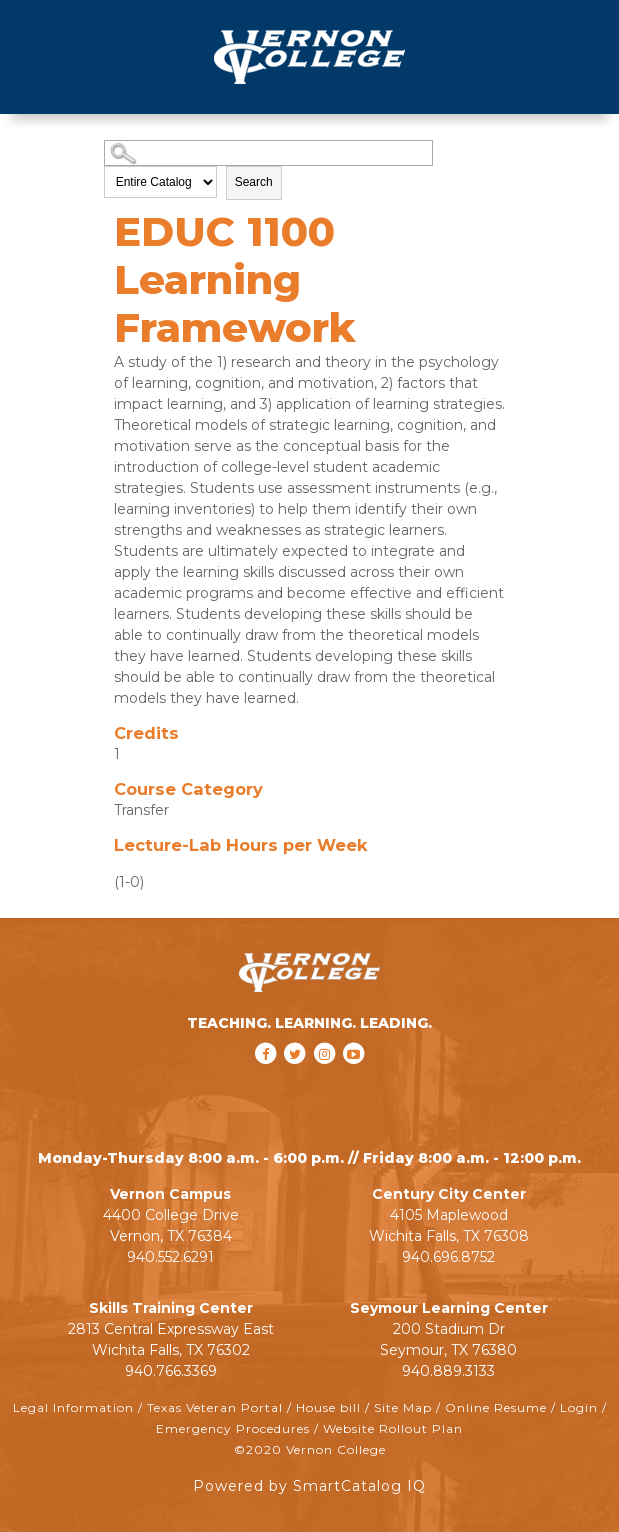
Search (254, 182)
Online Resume (496, 1407)
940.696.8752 (448, 1257)
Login (579, 1407)
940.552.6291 (170, 1257)
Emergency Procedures (233, 1428)
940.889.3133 (448, 1371)
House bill (328, 1407)
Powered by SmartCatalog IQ (309, 1486)
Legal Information (73, 1407)
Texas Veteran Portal (215, 1407)
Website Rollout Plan (393, 1428)
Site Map (403, 1407)
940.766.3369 (171, 1371)
